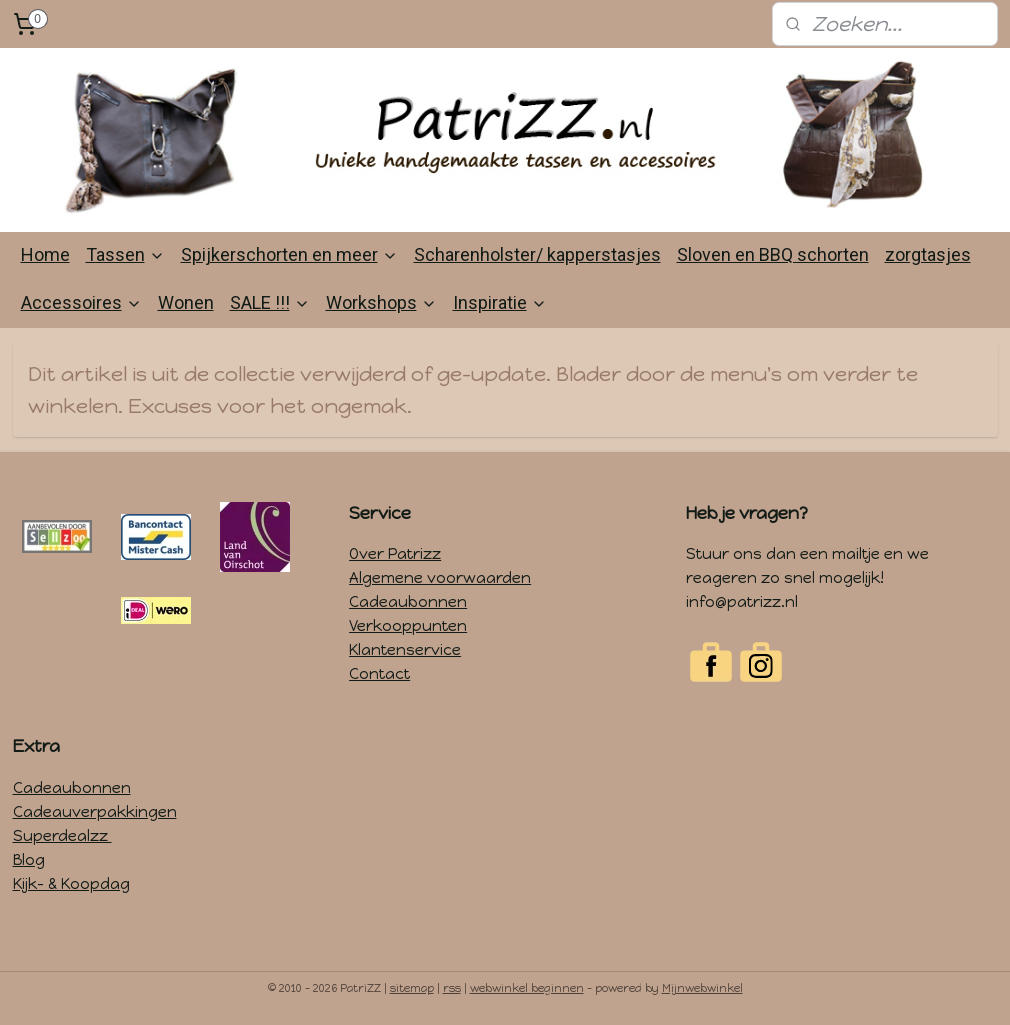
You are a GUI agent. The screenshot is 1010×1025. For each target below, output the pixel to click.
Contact (379, 674)
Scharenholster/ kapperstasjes (537, 254)
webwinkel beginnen (527, 988)
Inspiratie (500, 302)
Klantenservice (405, 650)
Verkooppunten (408, 626)
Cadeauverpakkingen (95, 812)
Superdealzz (62, 836)
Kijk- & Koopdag (71, 884)
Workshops (381, 302)
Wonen (186, 302)
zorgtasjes (928, 254)
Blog (29, 860)
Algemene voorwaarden (440, 578)
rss (452, 988)
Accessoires (81, 302)
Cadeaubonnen (408, 602)
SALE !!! (270, 302)
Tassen (125, 254)
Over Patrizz (395, 554)
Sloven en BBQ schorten (773, 254)
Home (45, 254)
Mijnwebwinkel (702, 988)
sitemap (412, 988)
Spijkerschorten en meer (289, 254)
